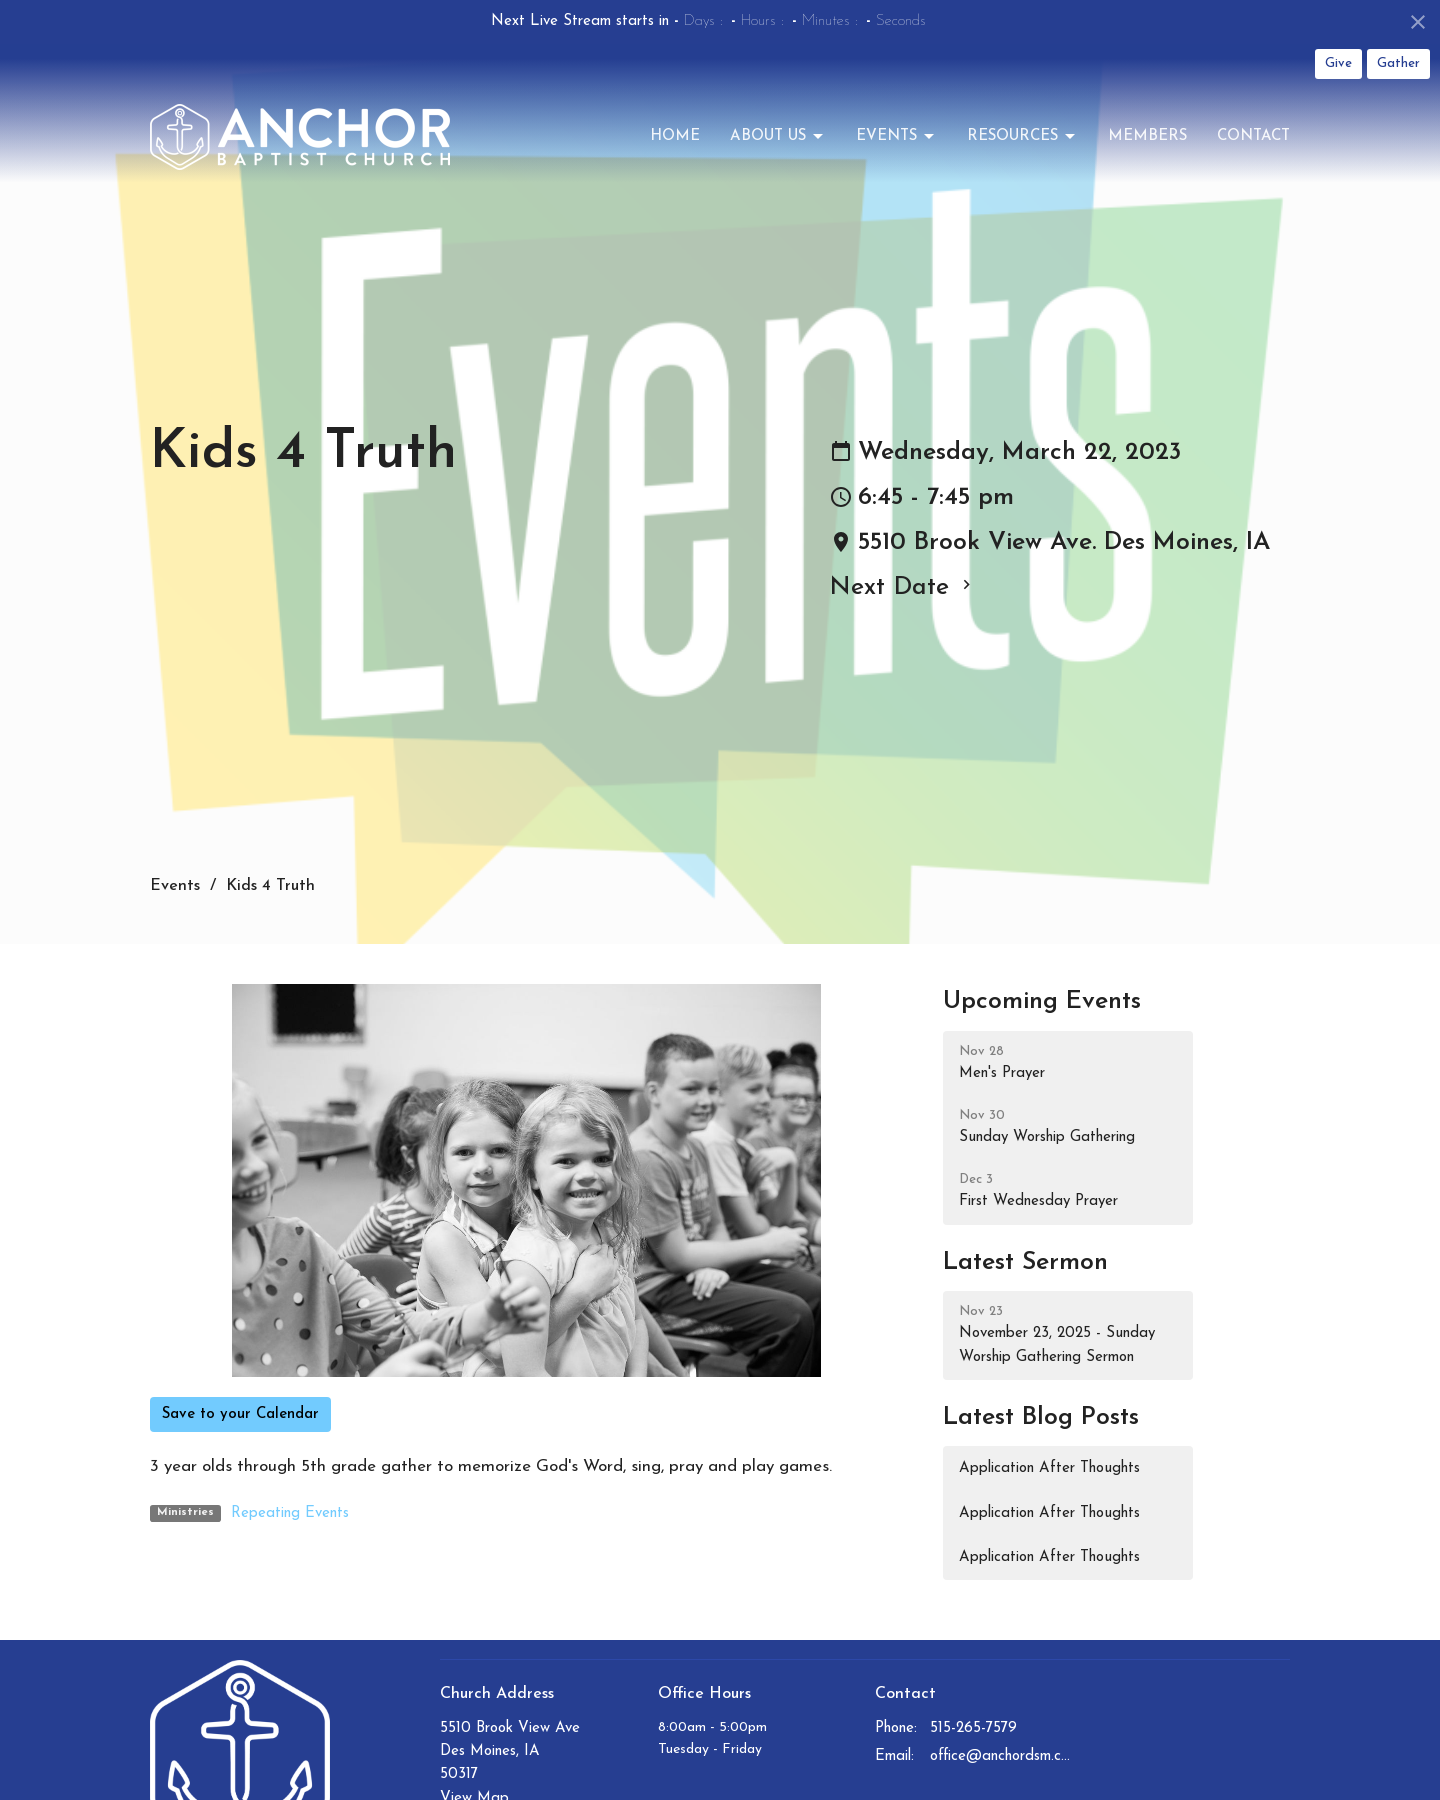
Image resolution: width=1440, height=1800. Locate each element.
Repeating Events (290, 1513)
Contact (1253, 136)
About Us (778, 137)
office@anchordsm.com (1001, 1756)
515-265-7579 (973, 1728)
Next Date (902, 587)
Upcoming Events (1042, 1001)
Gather (1398, 63)
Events (896, 137)
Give (1338, 63)
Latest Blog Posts (1041, 1417)
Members (1147, 136)
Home (675, 136)
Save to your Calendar (240, 1414)
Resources (1022, 137)
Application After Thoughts (1049, 1468)
